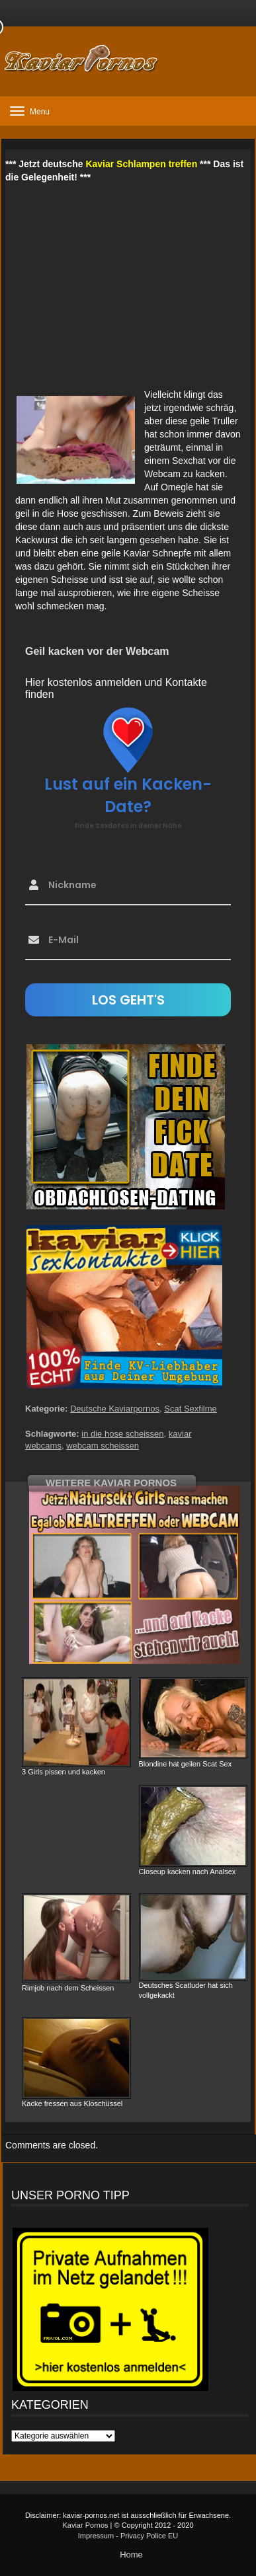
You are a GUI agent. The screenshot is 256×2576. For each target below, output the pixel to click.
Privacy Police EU (149, 2536)
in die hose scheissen (122, 1434)
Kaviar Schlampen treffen (141, 164)
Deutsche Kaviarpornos (114, 1409)
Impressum (96, 2536)
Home (131, 2554)
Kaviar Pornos (85, 2525)
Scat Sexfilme (190, 1409)
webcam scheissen (102, 1446)
